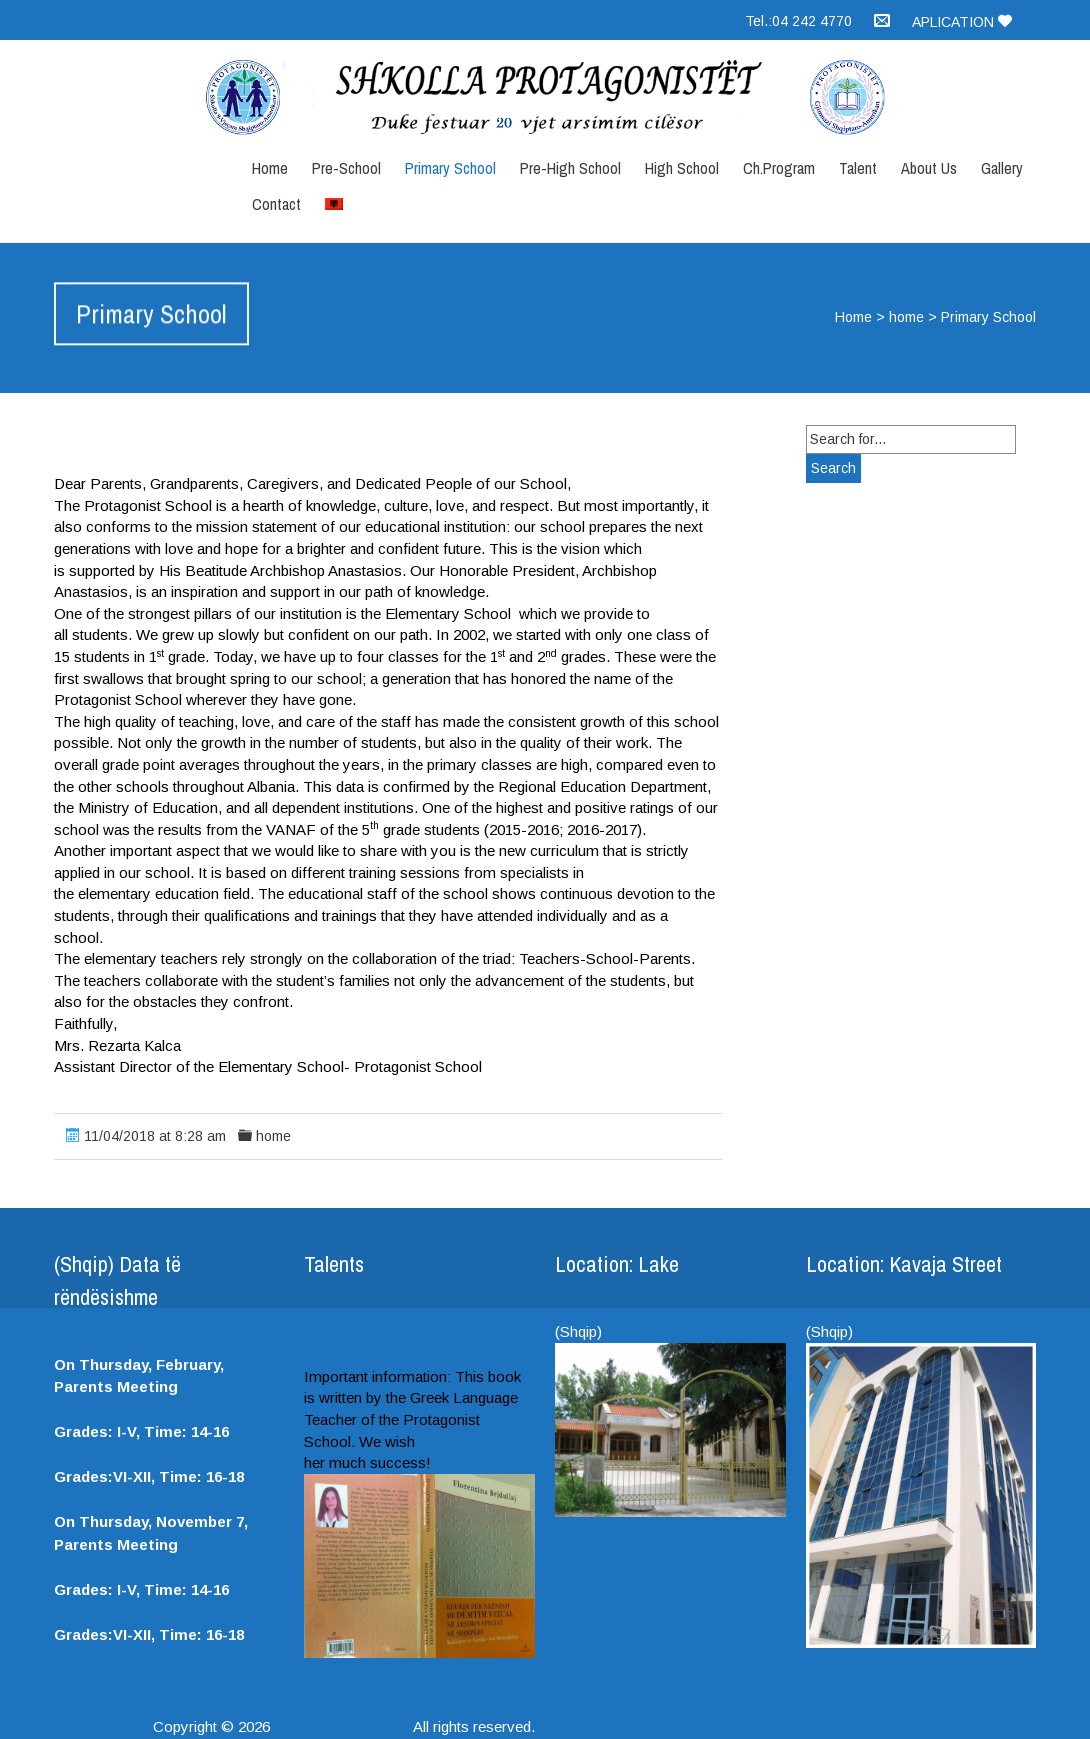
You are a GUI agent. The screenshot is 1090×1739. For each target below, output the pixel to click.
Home (270, 168)
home (906, 317)
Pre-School (346, 168)
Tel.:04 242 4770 (798, 21)
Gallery (1002, 168)
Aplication (962, 22)
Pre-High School (570, 168)
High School (682, 168)
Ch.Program (779, 168)
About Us (929, 168)
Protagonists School (342, 1726)
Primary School (450, 168)
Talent (858, 168)
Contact (276, 204)
